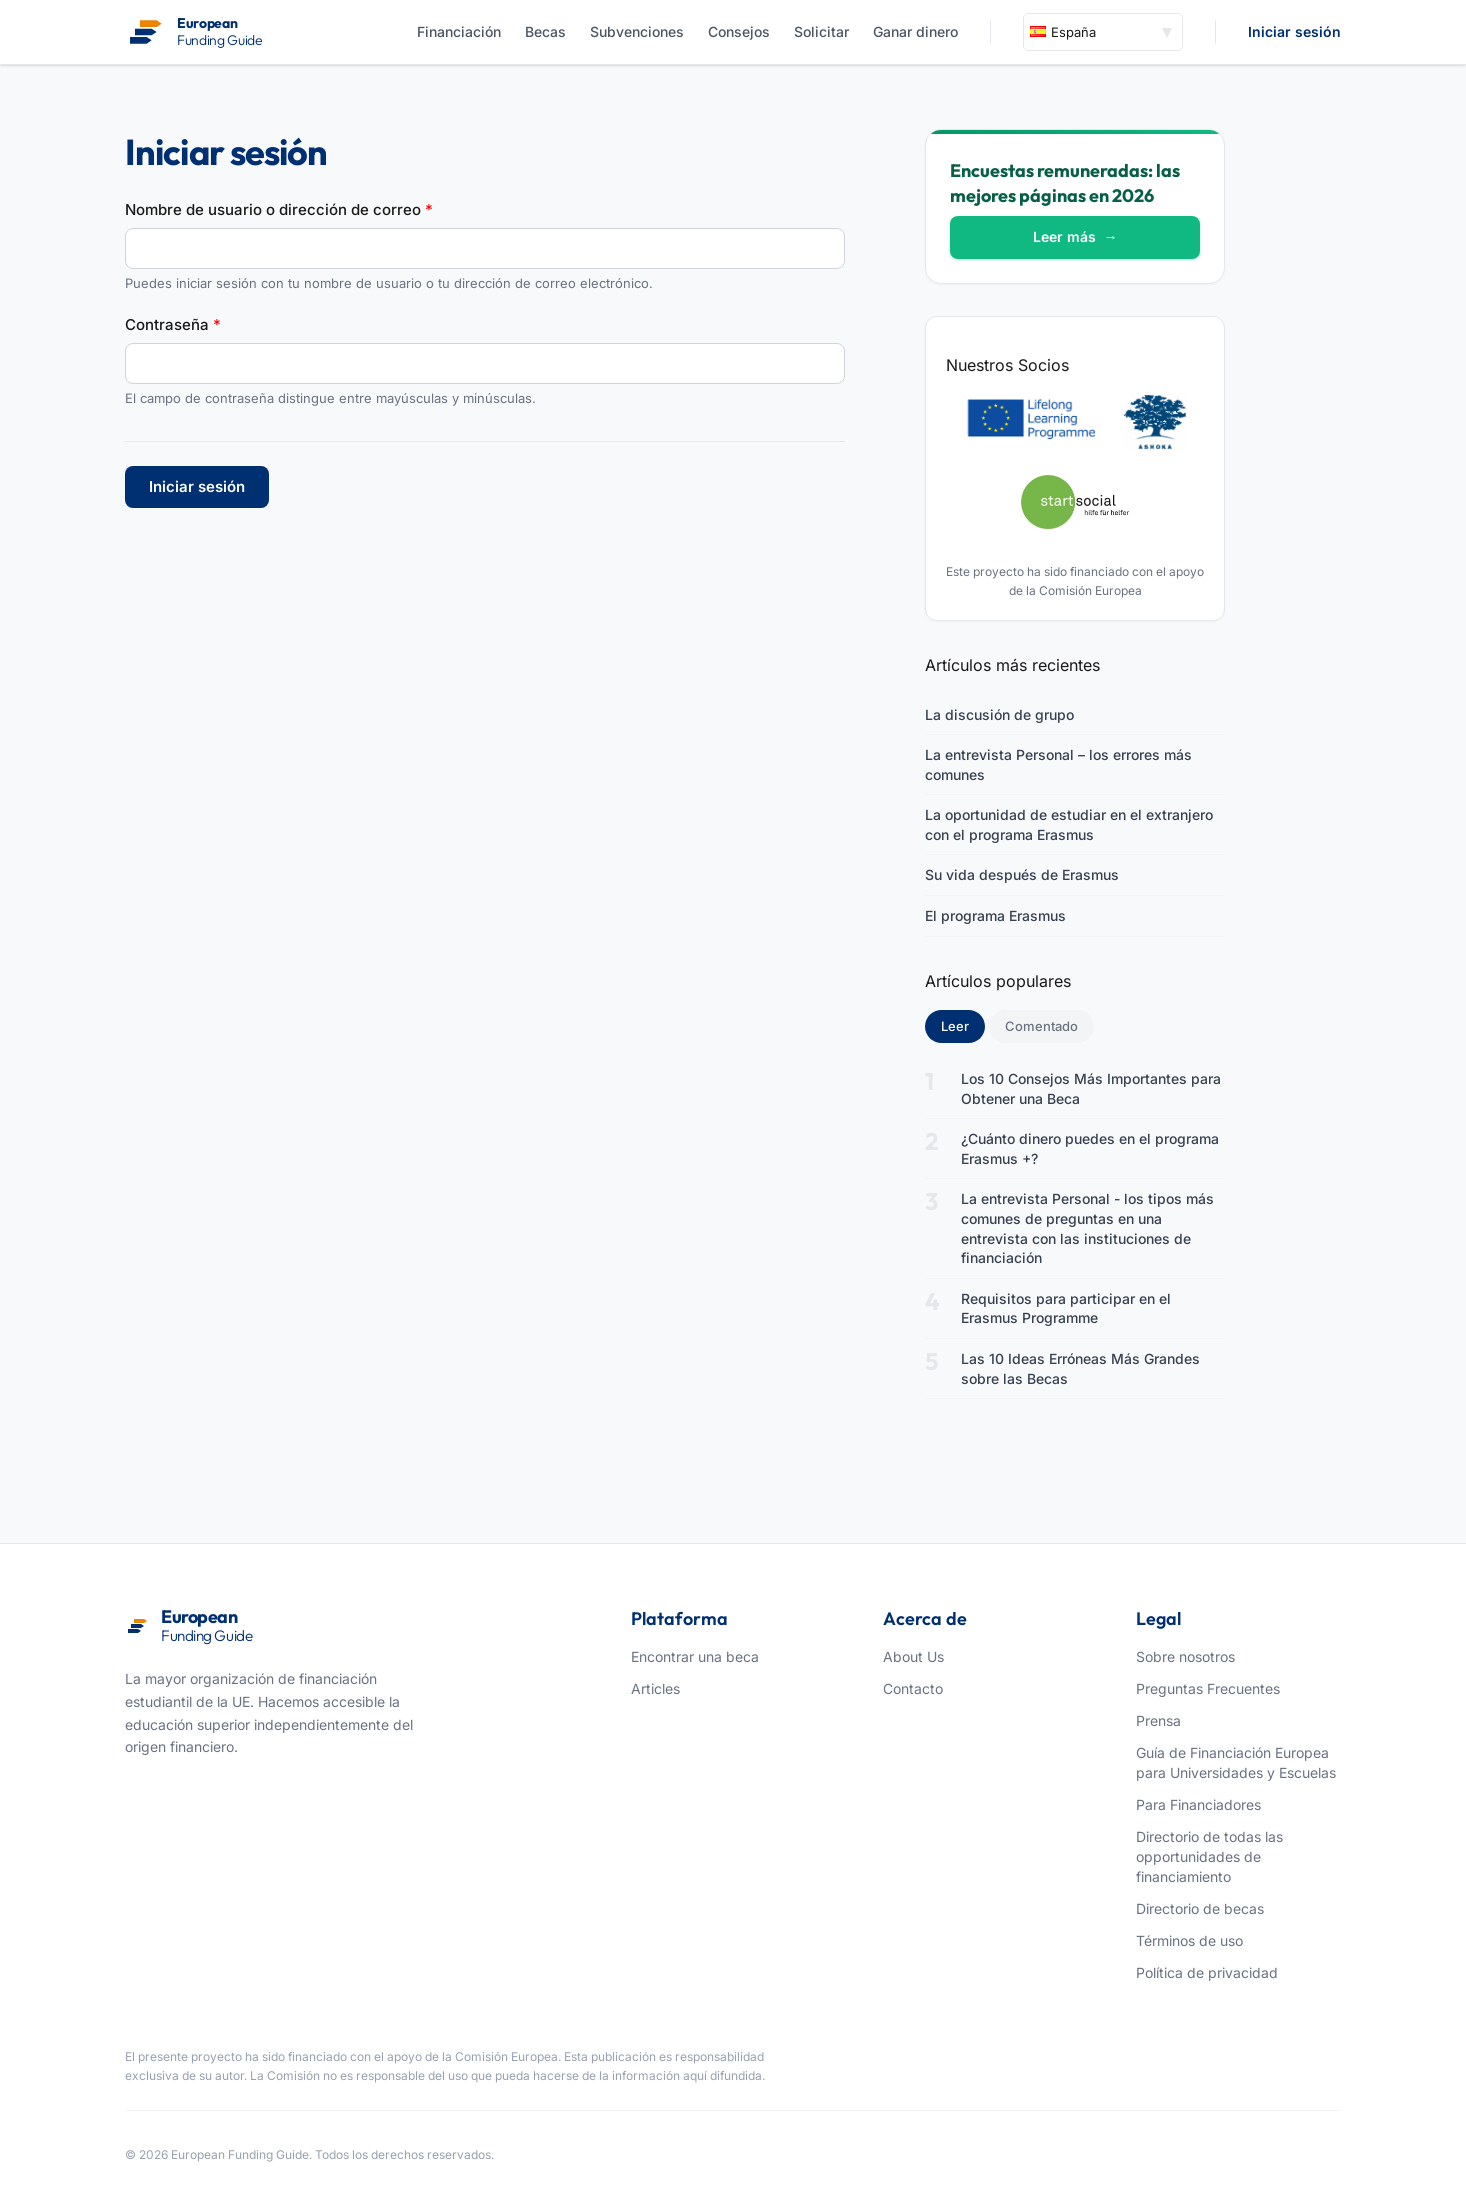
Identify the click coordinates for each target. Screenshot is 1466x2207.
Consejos (739, 31)
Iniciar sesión (1294, 31)
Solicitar (821, 31)
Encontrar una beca (695, 1656)
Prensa (1158, 1720)
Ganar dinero (915, 31)
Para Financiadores (1198, 1804)
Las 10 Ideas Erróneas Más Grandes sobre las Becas (1080, 1368)
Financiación (459, 31)
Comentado (1041, 1026)
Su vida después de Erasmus (1022, 874)
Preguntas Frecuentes (1208, 1688)
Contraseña (173, 324)
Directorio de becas (1200, 1908)
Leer (963, 1025)
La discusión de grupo (999, 714)
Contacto (913, 1688)
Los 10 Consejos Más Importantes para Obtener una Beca (1091, 1088)
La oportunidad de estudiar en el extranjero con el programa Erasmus (1069, 824)
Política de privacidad (1207, 1972)
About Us (913, 1656)
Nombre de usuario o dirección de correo (279, 209)
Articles (655, 1688)
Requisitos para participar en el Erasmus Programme (1066, 1308)
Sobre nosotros (1185, 1656)
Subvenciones (637, 31)
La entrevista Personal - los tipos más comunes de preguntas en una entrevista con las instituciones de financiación (1087, 1228)
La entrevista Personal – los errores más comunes (1058, 764)
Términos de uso (1189, 1940)
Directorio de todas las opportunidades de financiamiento (1209, 1856)
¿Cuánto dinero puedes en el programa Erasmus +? (1090, 1148)
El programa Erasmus (995, 915)
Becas (545, 31)
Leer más (1075, 236)
